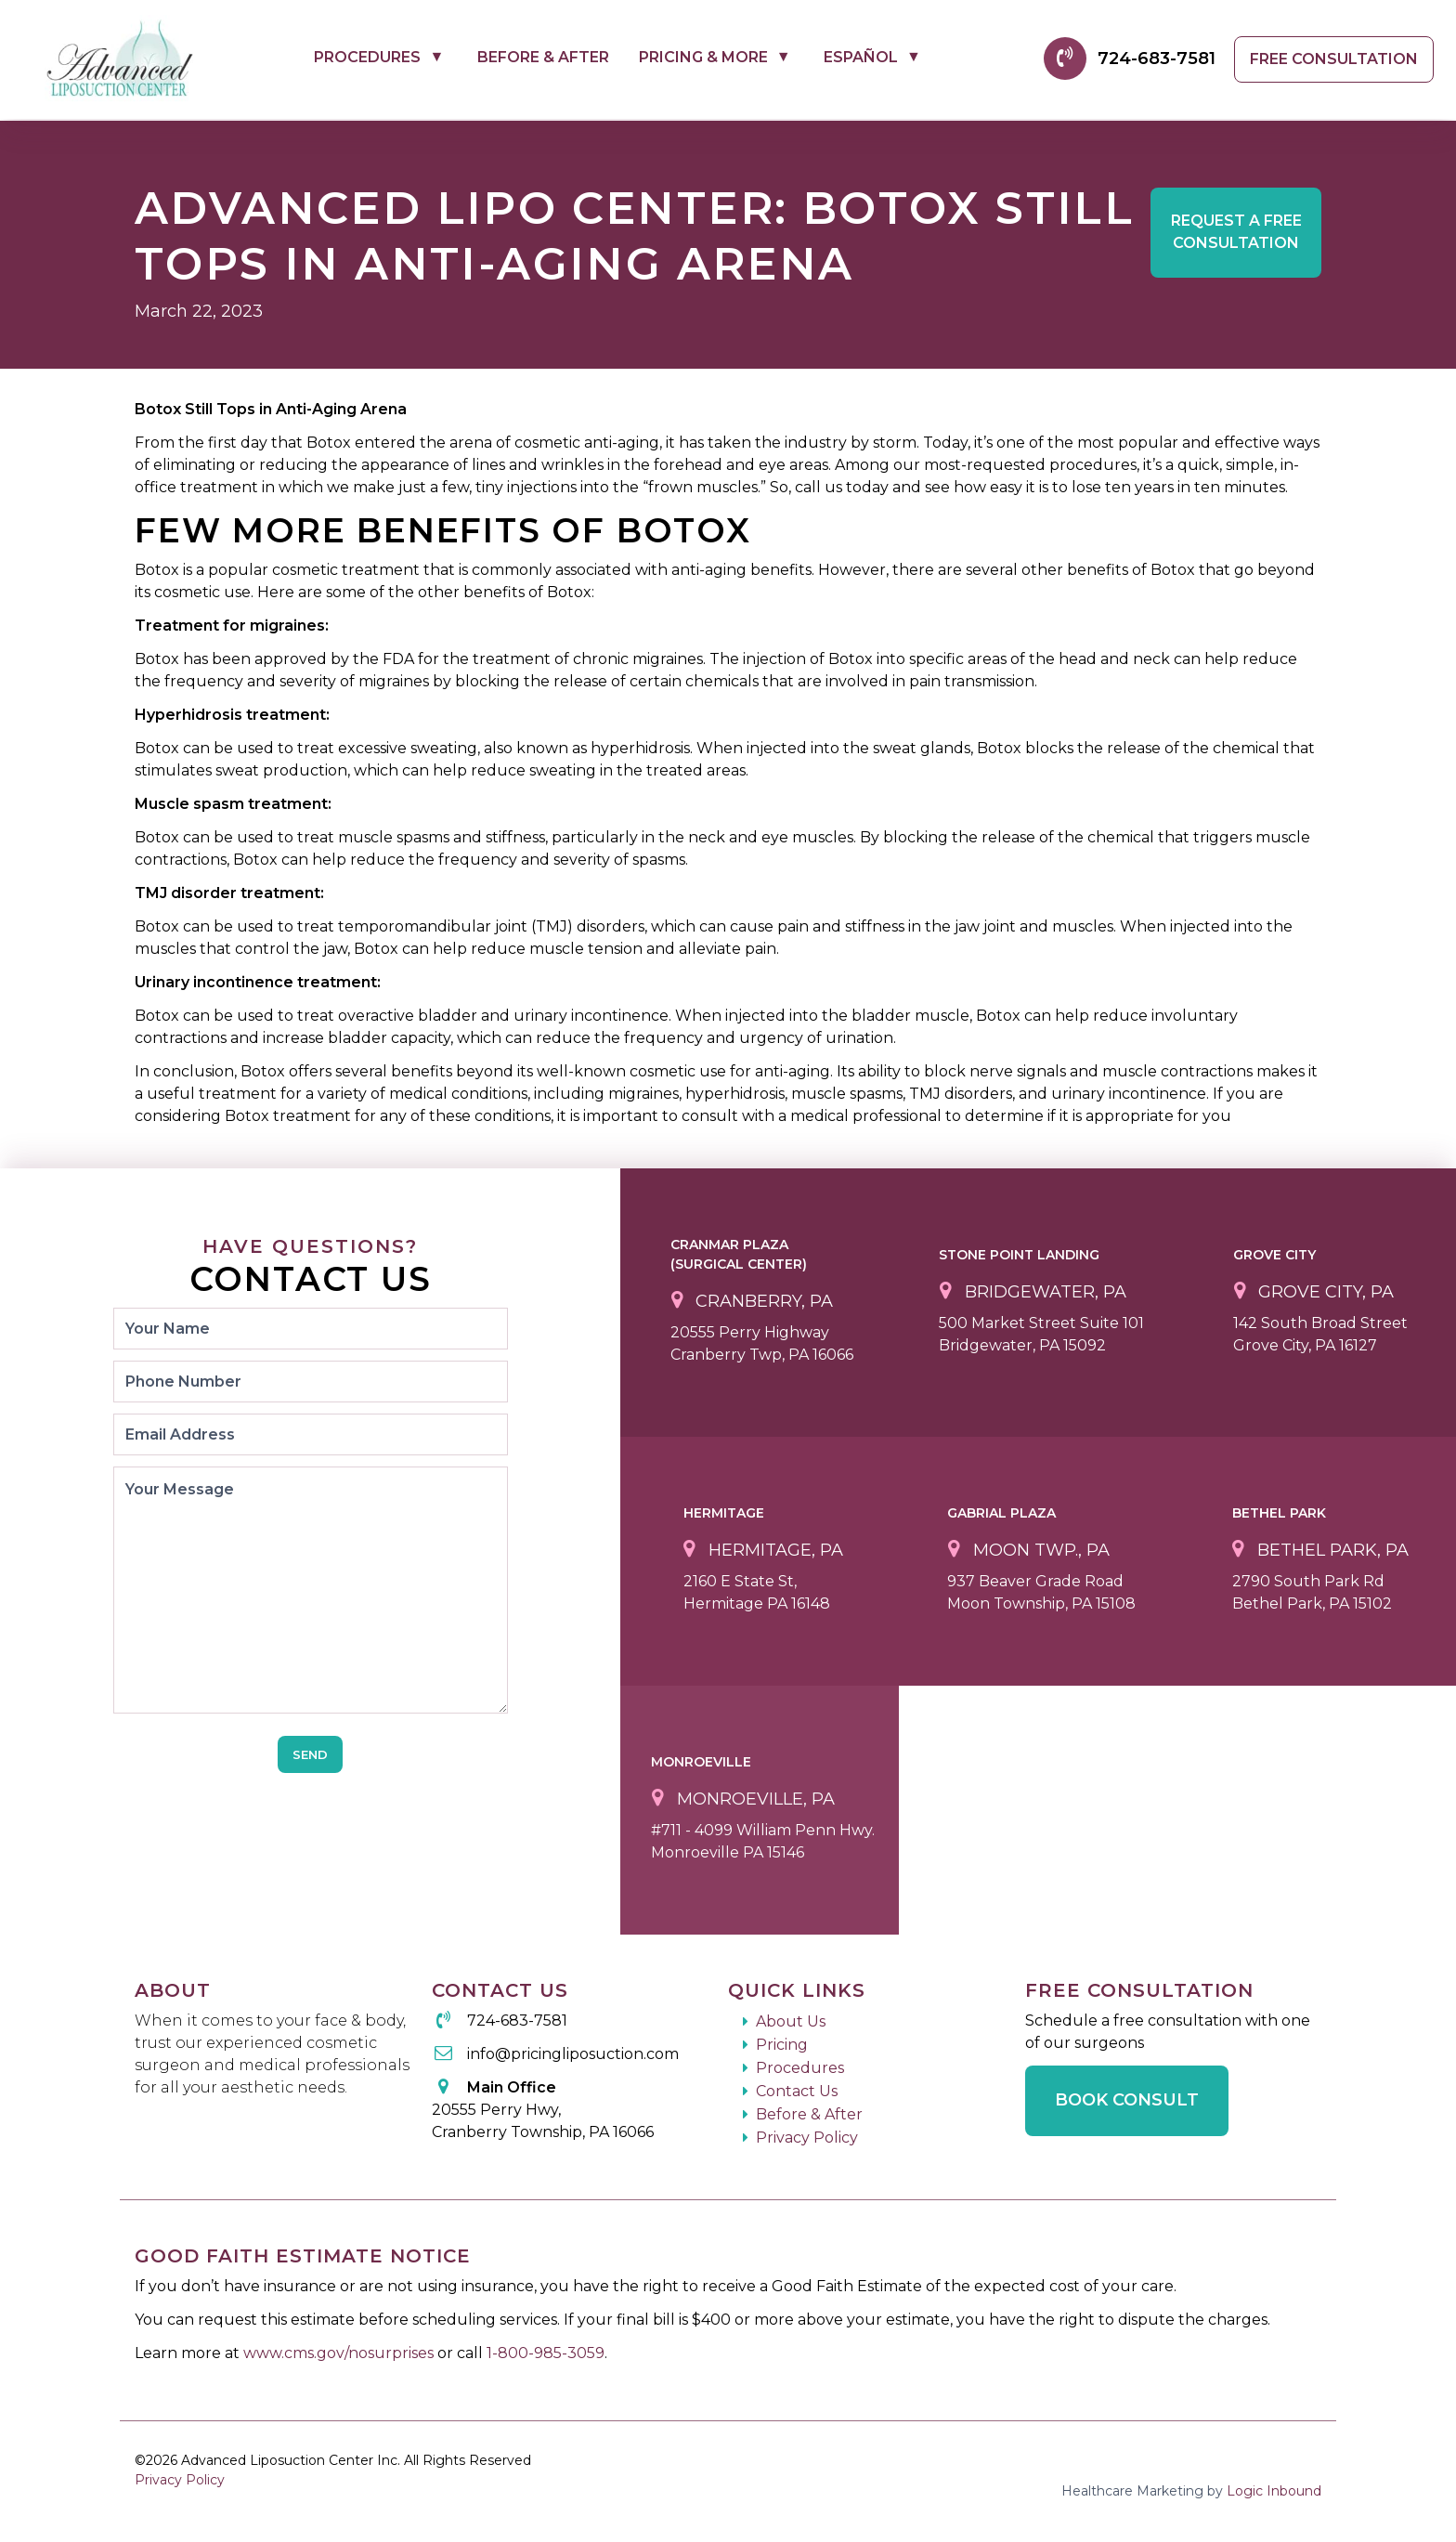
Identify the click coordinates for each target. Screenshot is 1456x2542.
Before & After (543, 57)
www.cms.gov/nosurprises (340, 2353)
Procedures (367, 57)
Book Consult (1127, 2100)
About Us (791, 2021)
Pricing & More (703, 57)
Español (861, 57)
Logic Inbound (1274, 2491)
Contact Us (797, 2091)
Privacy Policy (807, 2137)
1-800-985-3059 (545, 2353)
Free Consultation (1334, 59)
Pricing (782, 2044)
